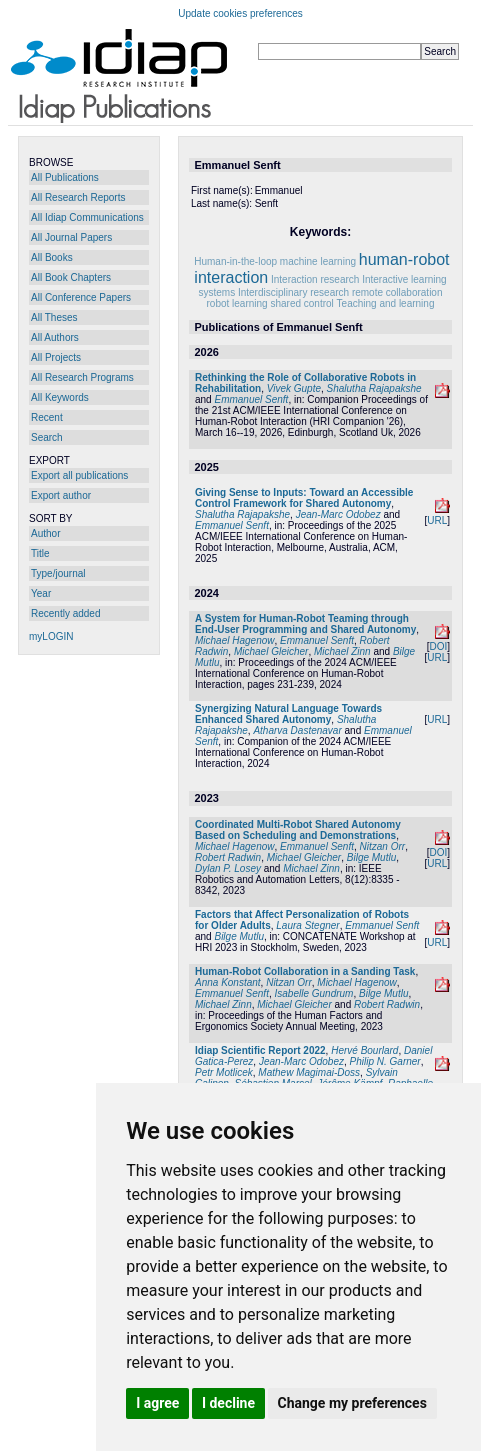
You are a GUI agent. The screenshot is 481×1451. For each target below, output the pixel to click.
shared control (301, 303)
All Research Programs (82, 377)
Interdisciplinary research (293, 292)
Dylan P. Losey (228, 868)
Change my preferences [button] (352, 1403)
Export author (61, 495)
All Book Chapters (71, 277)
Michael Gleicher (271, 651)
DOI (438, 646)
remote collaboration (397, 292)
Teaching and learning (386, 303)
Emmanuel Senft (251, 399)
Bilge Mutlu (371, 857)
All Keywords (60, 397)
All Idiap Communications (87, 217)
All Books (52, 257)
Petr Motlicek (224, 1072)
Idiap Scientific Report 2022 (260, 1050)
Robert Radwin (228, 857)
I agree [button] (157, 1403)
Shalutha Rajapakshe (374, 388)
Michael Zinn (342, 651)
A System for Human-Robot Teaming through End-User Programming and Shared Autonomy (305, 624)
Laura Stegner (307, 925)
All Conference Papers (81, 297)
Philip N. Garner (385, 1061)
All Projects (56, 357)
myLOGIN (51, 636)
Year (41, 593)
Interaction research (315, 279)
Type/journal (58, 573)
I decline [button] (228, 1403)
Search (47, 437)
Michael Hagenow (235, 640)
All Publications (65, 177)
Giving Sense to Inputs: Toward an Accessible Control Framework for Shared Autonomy (304, 498)
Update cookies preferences (240, 13)
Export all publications (79, 475)
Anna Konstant (228, 982)
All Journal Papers (71, 237)
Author (45, 533)
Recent (47, 417)
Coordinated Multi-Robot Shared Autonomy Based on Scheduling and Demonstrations (298, 830)
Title (40, 553)
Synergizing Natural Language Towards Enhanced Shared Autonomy (288, 714)
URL (437, 520)
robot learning (237, 303)
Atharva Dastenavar (297, 730)
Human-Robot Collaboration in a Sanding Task (305, 971)
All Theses (54, 317)
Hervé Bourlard (364, 1050)
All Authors (55, 337)
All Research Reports (78, 197)
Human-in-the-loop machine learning (275, 261)
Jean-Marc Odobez (338, 514)
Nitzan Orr (383, 846)
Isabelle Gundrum (314, 993)
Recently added (66, 613)
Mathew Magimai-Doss (309, 1072)
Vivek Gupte (294, 388)
